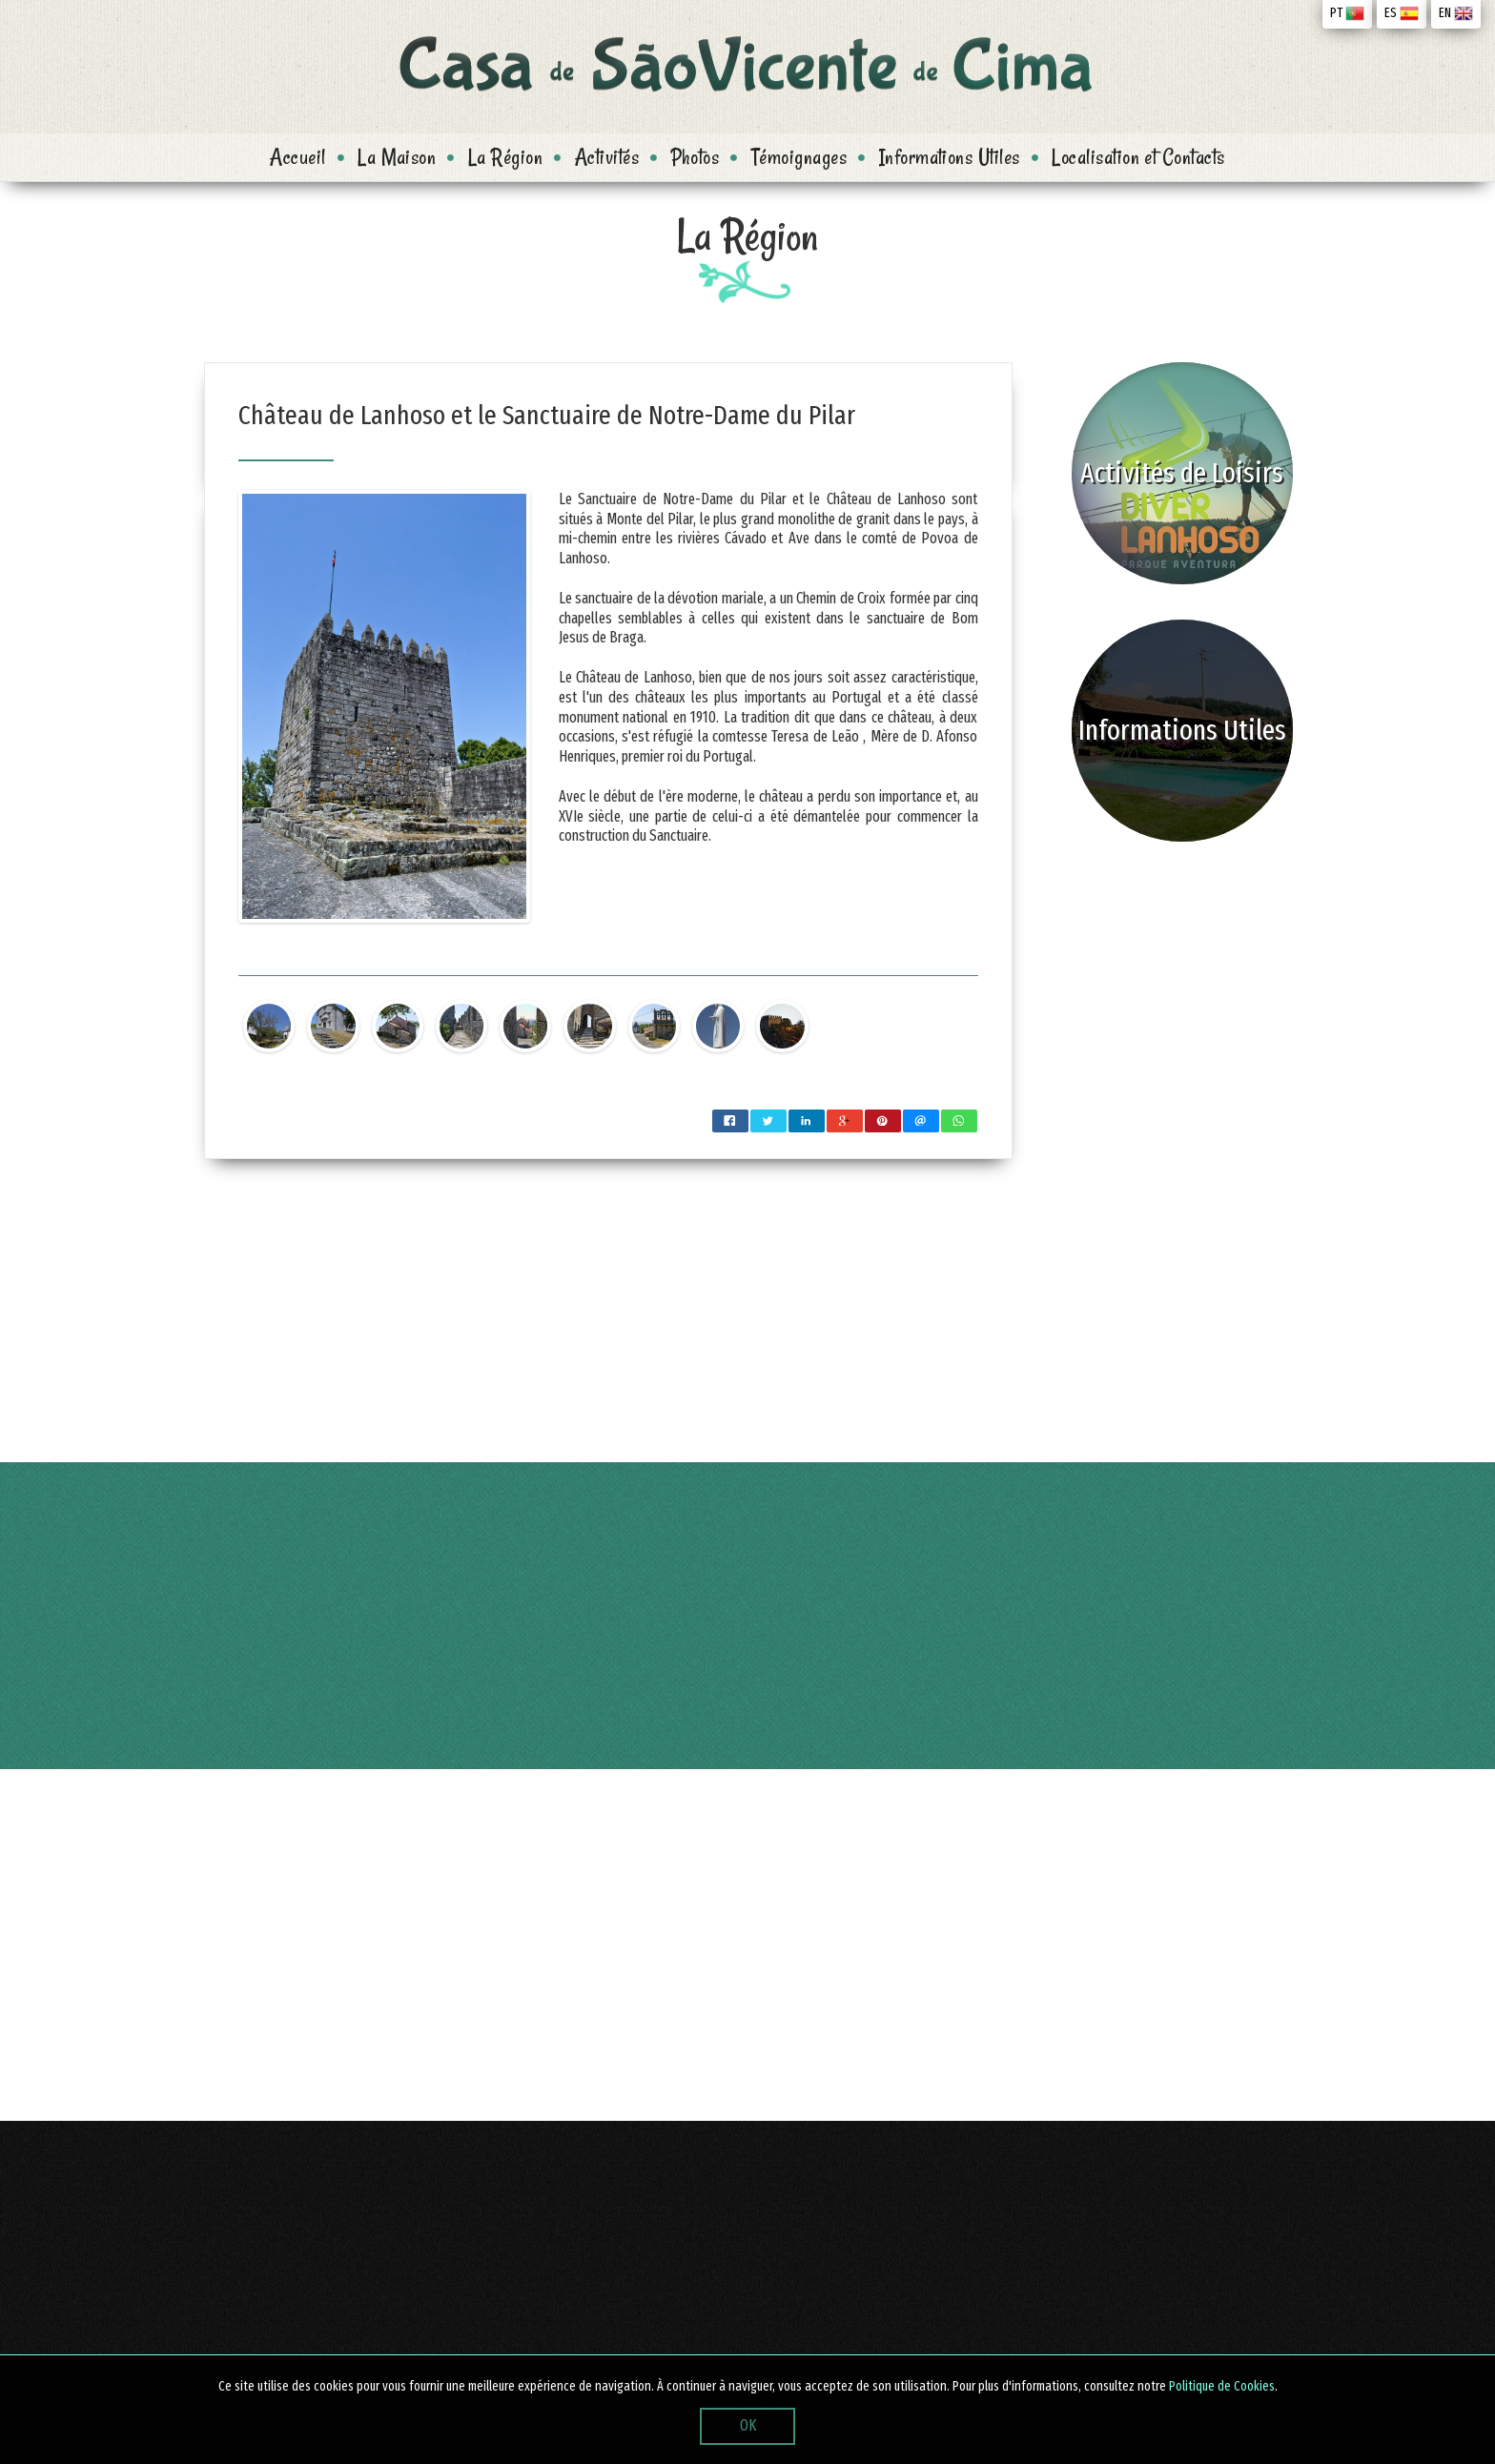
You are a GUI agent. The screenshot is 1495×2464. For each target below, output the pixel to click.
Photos (695, 157)
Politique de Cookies (1222, 2386)
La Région (505, 157)
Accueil (297, 157)
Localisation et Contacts (1138, 157)
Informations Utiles (949, 157)
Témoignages (799, 157)
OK (748, 2425)
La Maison (397, 157)
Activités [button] (607, 157)
